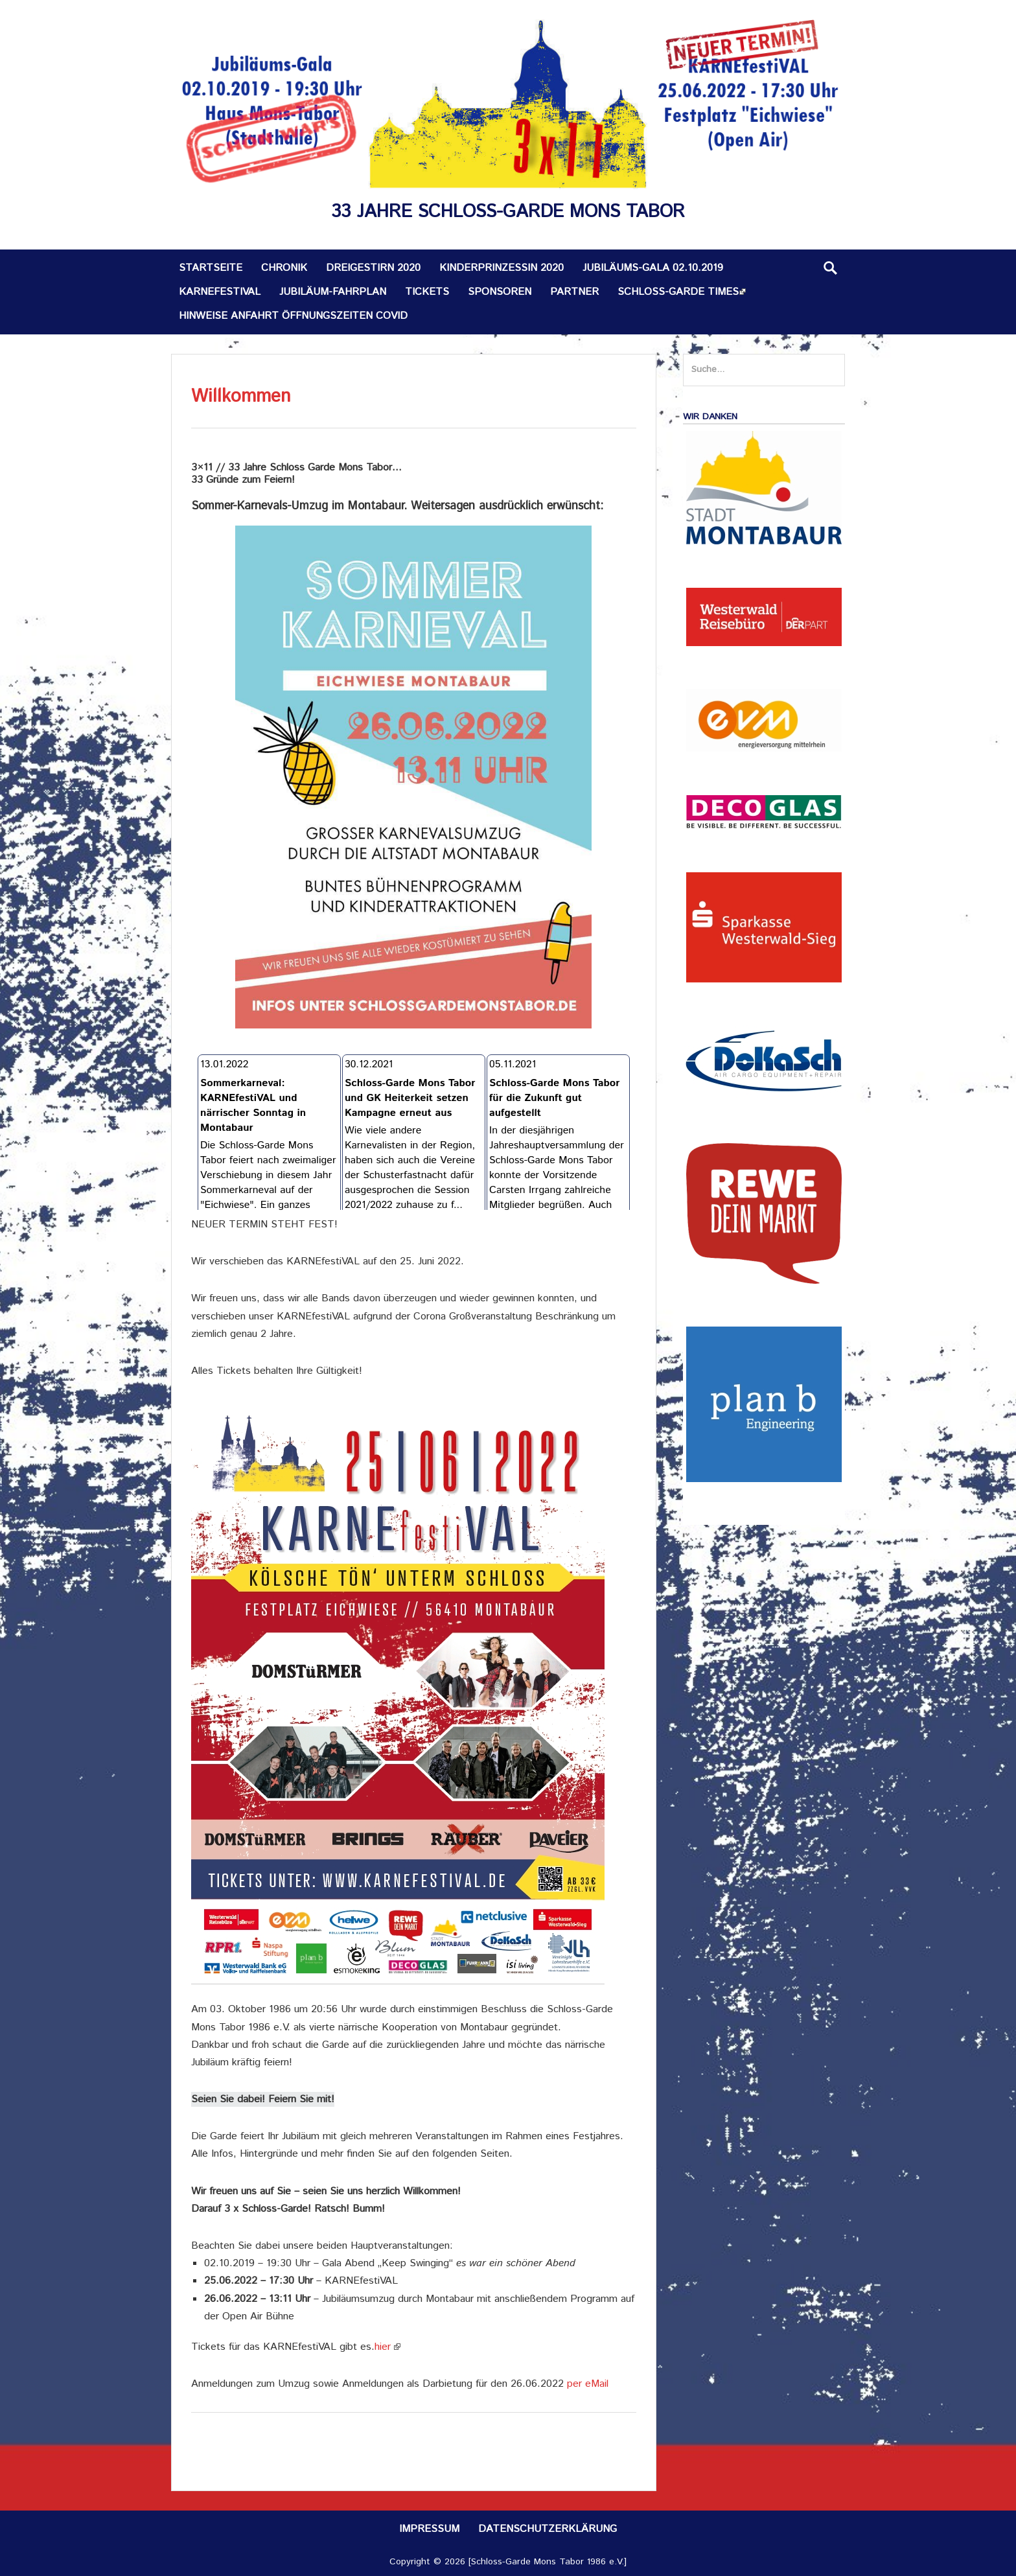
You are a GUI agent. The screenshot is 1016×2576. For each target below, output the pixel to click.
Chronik (284, 268)
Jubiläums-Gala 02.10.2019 (653, 268)
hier (383, 2346)
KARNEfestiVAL (219, 291)
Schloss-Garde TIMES (678, 291)
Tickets (427, 291)
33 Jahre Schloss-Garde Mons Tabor (508, 212)
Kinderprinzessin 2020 (501, 268)
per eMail (587, 2383)
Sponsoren (499, 291)
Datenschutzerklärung (547, 2529)
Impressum (429, 2529)
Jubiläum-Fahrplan (332, 291)
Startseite (210, 268)
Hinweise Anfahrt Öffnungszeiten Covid (293, 315)
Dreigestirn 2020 (373, 268)
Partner (574, 291)
